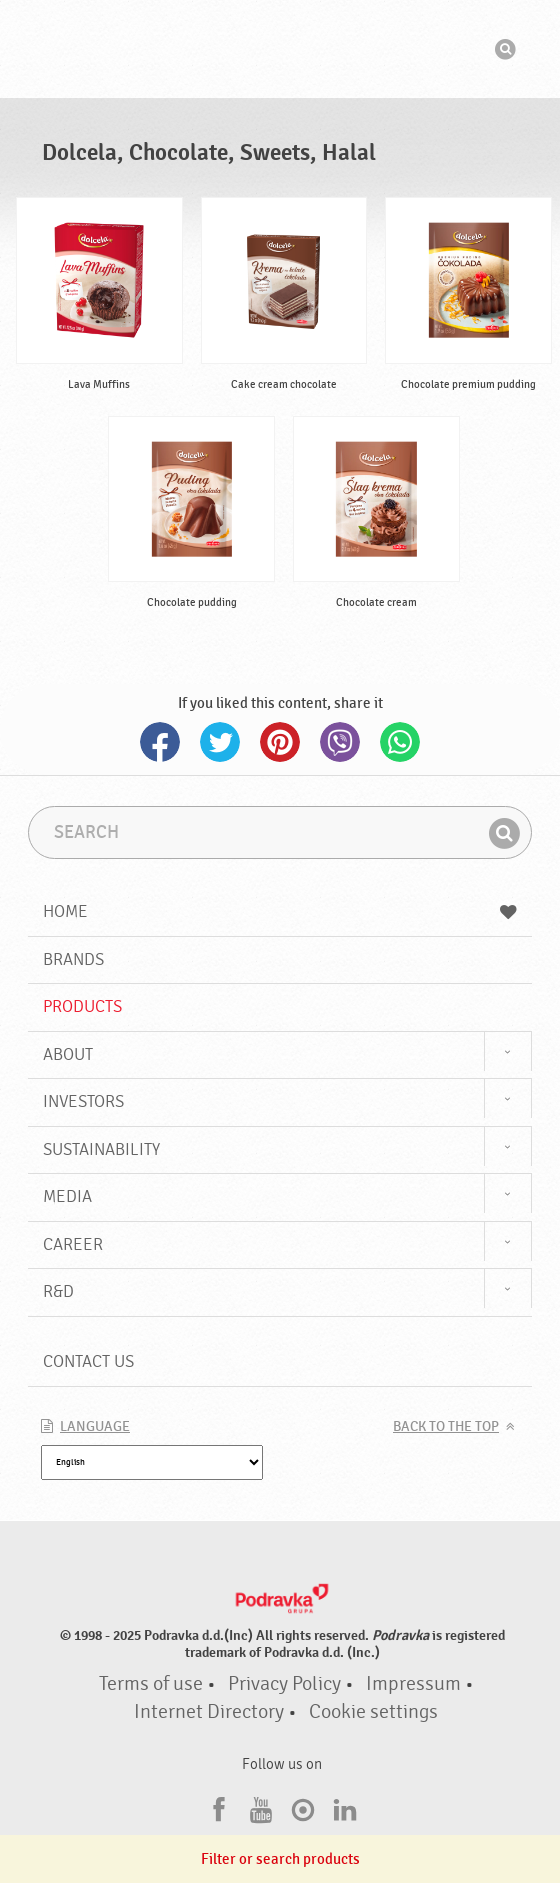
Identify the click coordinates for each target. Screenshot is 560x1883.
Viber (340, 742)
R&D (58, 1291)
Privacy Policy (284, 1684)
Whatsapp (400, 742)
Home (280, 911)
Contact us (88, 1361)
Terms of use (151, 1684)
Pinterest (280, 742)
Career (73, 1244)
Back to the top (446, 1427)
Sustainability (101, 1149)
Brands (73, 959)
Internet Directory (209, 1712)
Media (67, 1196)
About (68, 1054)
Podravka (280, 49)
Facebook (160, 742)
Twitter (220, 742)
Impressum (413, 1684)
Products (82, 1006)
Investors (83, 1101)
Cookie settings (373, 1712)
